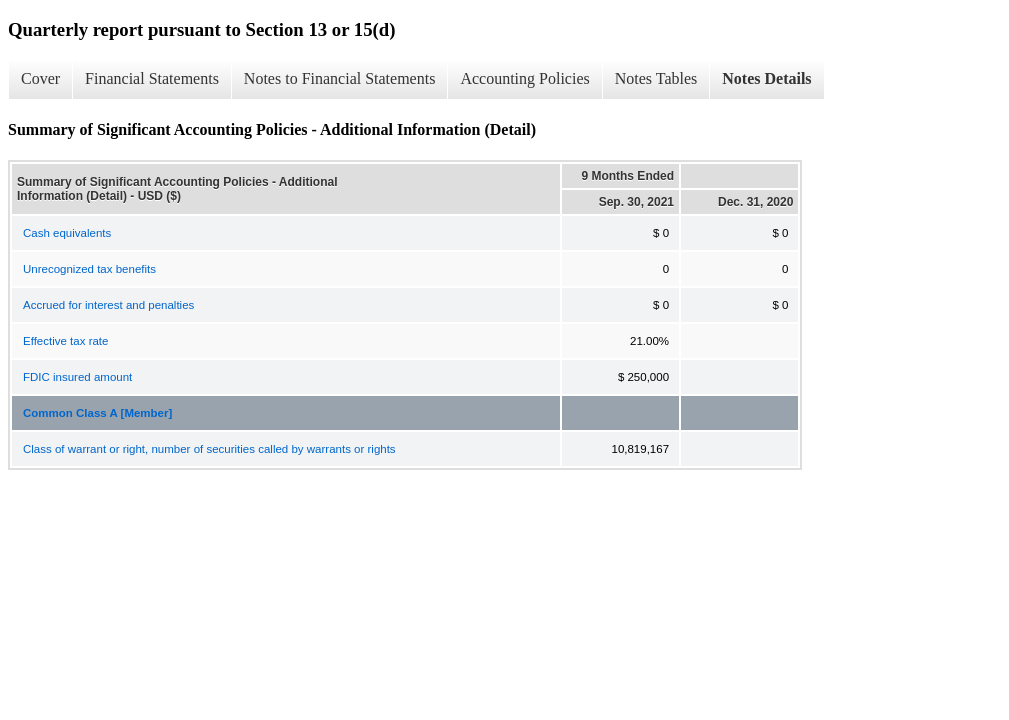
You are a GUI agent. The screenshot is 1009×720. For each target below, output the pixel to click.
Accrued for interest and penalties (108, 305)
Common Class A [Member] (97, 413)
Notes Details (766, 78)
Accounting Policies (524, 78)
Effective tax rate (65, 341)
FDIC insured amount (77, 377)
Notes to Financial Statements (340, 78)
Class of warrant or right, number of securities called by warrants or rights (209, 449)
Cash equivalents (67, 233)
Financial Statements (152, 78)
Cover (40, 78)
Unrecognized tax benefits (89, 269)
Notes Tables (656, 78)
